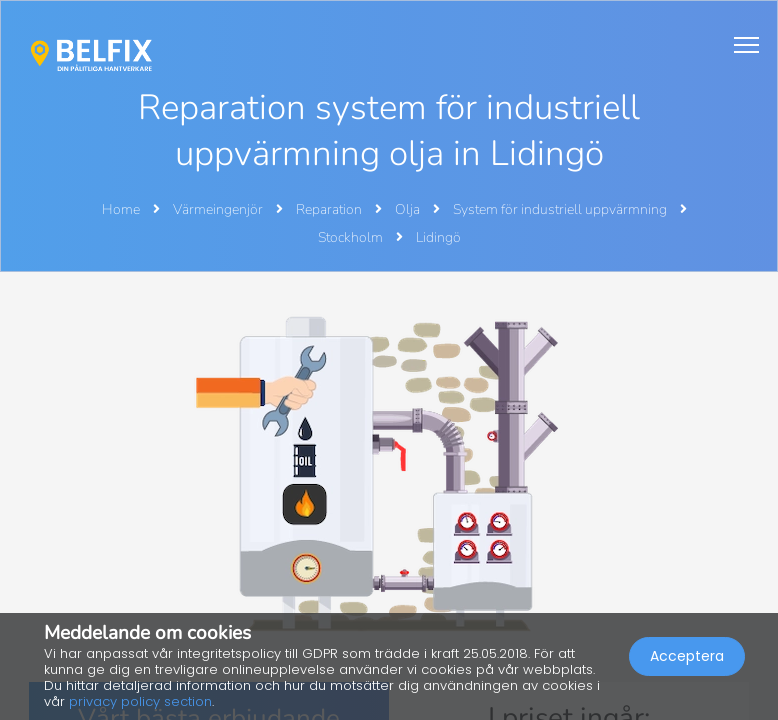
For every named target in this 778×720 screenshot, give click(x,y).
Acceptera (687, 656)
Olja (409, 209)
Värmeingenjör (219, 209)
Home (121, 209)
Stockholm (352, 237)
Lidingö (438, 237)
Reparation (330, 209)
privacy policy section (140, 701)
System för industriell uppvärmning (561, 209)
